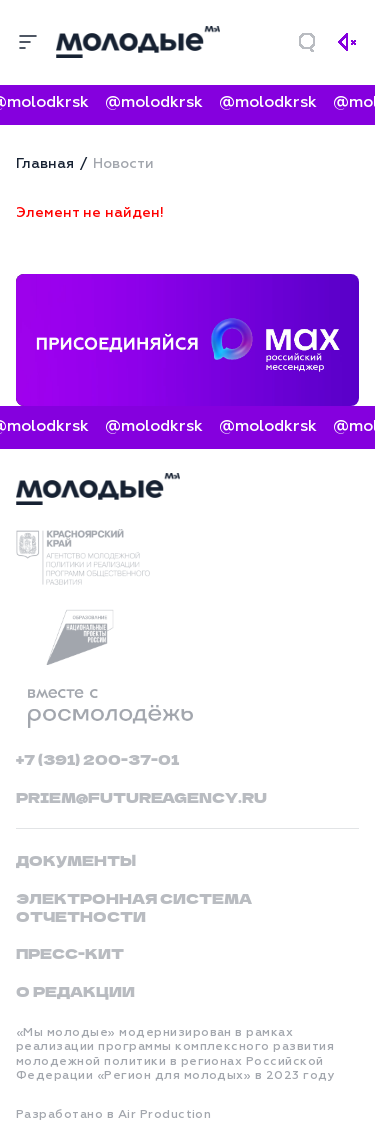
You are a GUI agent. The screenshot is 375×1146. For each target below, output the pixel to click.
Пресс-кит (70, 953)
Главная (45, 164)
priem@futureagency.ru (141, 797)
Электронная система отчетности (134, 907)
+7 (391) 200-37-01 (97, 759)
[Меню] (28, 42)
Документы (76, 860)
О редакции (75, 991)
